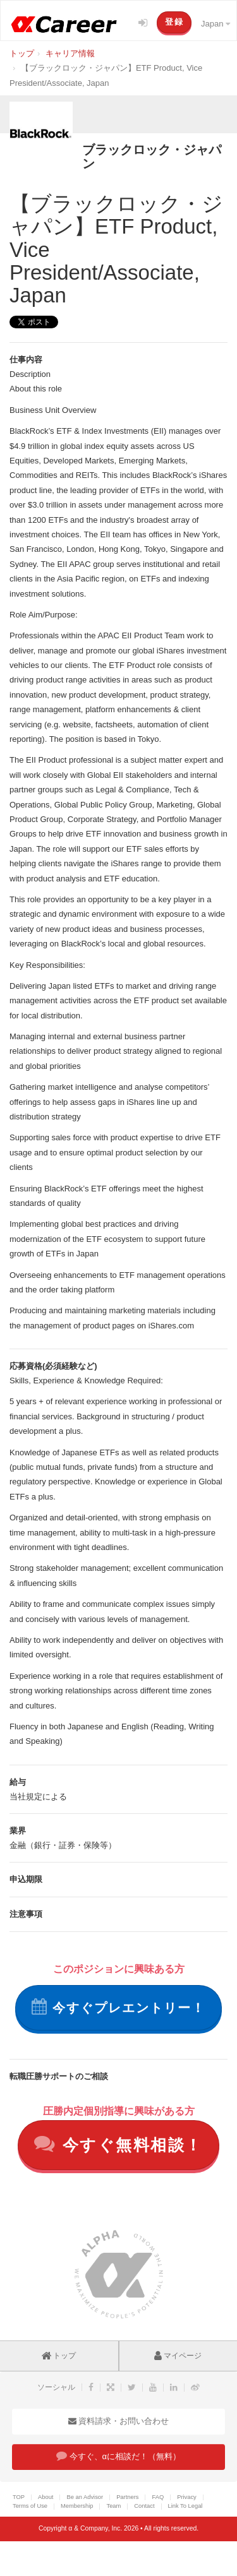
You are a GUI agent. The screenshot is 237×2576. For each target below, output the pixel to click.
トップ (59, 2355)
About (45, 2497)
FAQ (158, 2497)
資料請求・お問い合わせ (118, 2421)
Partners (127, 2497)
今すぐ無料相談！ (118, 2143)
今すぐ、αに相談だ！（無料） (118, 2455)
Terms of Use (30, 2506)
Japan (215, 23)
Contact (144, 2506)
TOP (19, 2497)
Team (113, 2506)
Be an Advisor (84, 2497)
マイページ (178, 2355)
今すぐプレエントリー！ (119, 2006)
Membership (77, 2506)
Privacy (187, 2497)
